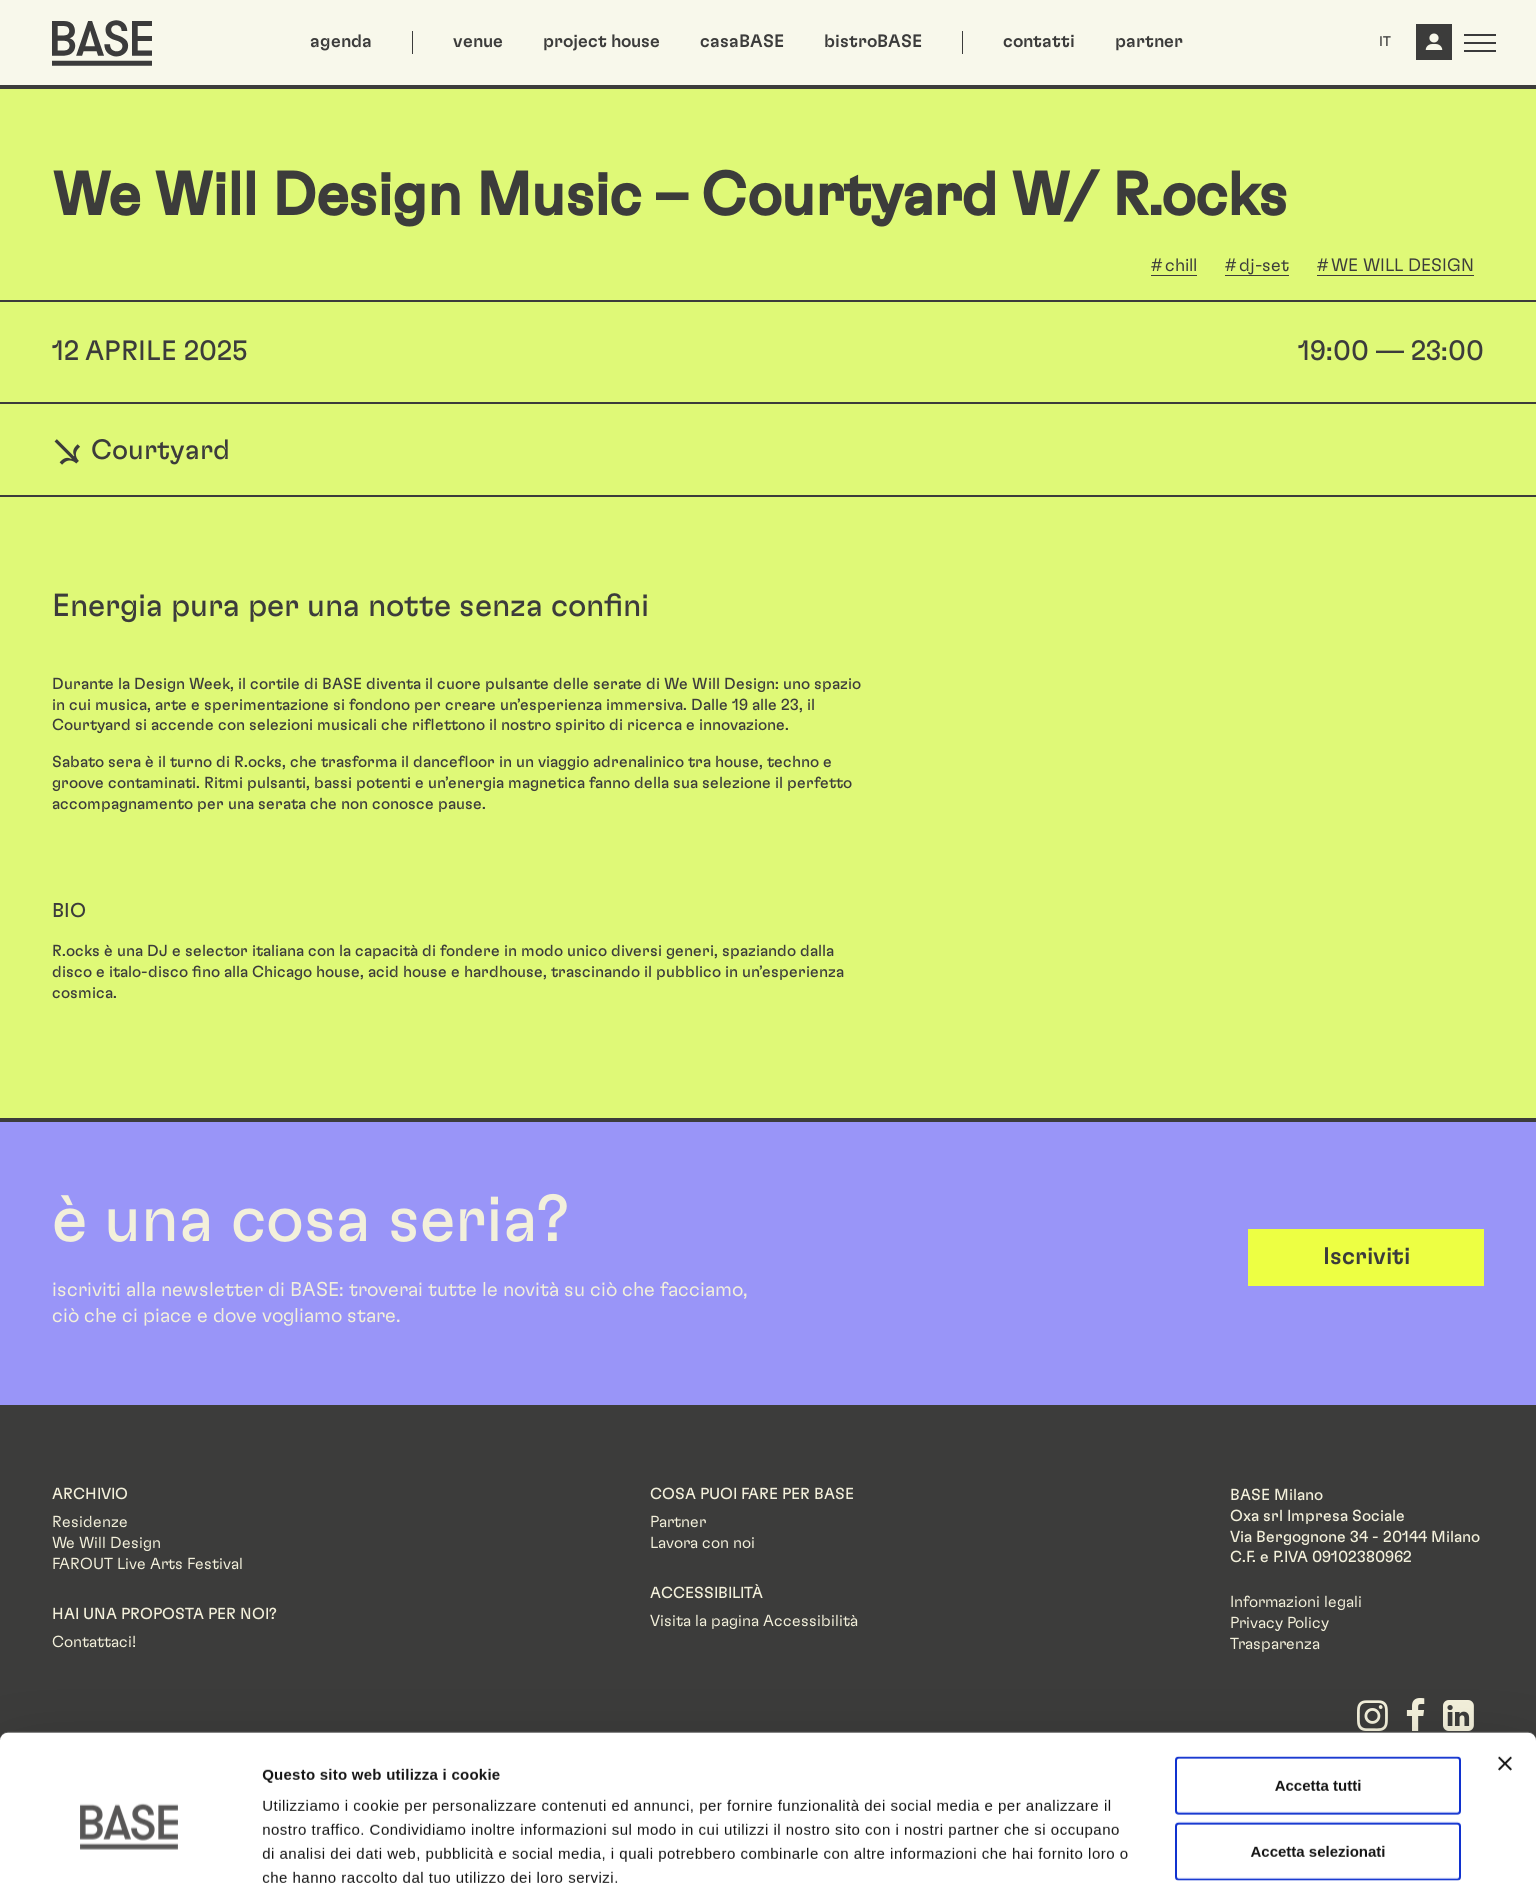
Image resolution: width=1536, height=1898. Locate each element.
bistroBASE (873, 42)
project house (601, 42)
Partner (678, 1522)
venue (478, 42)
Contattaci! (94, 1642)
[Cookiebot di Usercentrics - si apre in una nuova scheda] (129, 1859)
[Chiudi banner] (1505, 1680)
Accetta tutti (1318, 1701)
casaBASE (742, 42)
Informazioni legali (1296, 1602)
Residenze (90, 1522)
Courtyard (141, 450)
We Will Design (106, 1543)
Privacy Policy (1279, 1623)
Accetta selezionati (1317, 1767)
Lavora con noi (702, 1543)
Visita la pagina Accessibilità (754, 1621)
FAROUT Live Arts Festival (147, 1564)
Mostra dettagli (1052, 1858)
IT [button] (1385, 42)
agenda (341, 42)
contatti (1039, 42)
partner (1149, 42)
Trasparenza (1275, 1644)
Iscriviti (1366, 1257)
